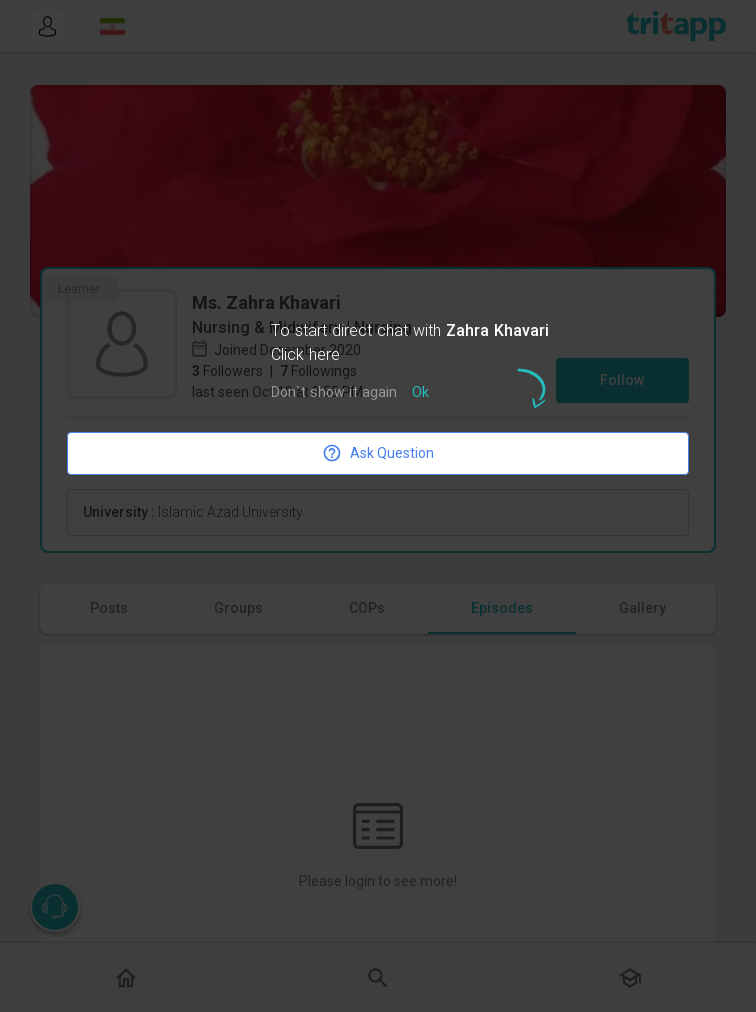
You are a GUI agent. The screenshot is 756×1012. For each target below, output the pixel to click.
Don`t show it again (334, 393)
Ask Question (378, 453)
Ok (420, 393)
